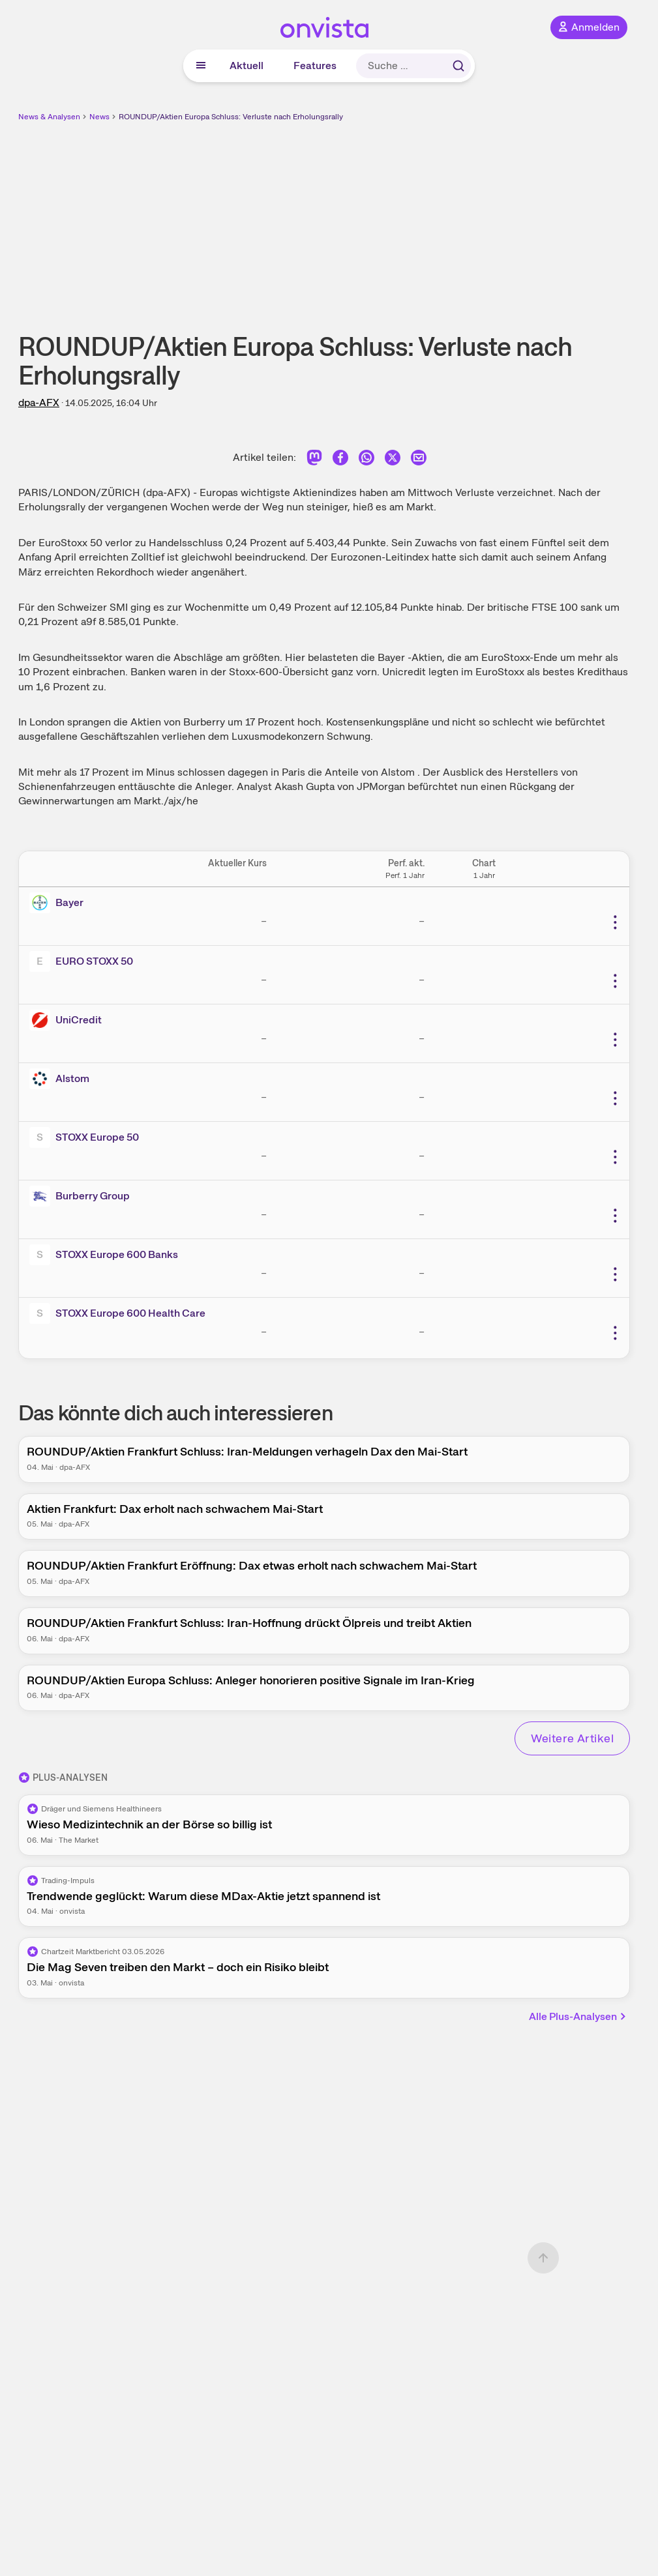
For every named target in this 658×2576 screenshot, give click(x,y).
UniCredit (78, 1020)
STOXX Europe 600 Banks (116, 1254)
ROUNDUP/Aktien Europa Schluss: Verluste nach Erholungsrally (231, 116)
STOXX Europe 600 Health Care (130, 1313)
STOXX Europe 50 (97, 1137)
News (99, 116)
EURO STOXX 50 (94, 961)
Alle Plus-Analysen (578, 2016)
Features (314, 65)
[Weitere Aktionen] (615, 922)
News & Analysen (49, 116)
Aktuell (246, 65)
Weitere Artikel (572, 1738)
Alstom (72, 1078)
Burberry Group (92, 1196)
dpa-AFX (38, 402)
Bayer (69, 902)
